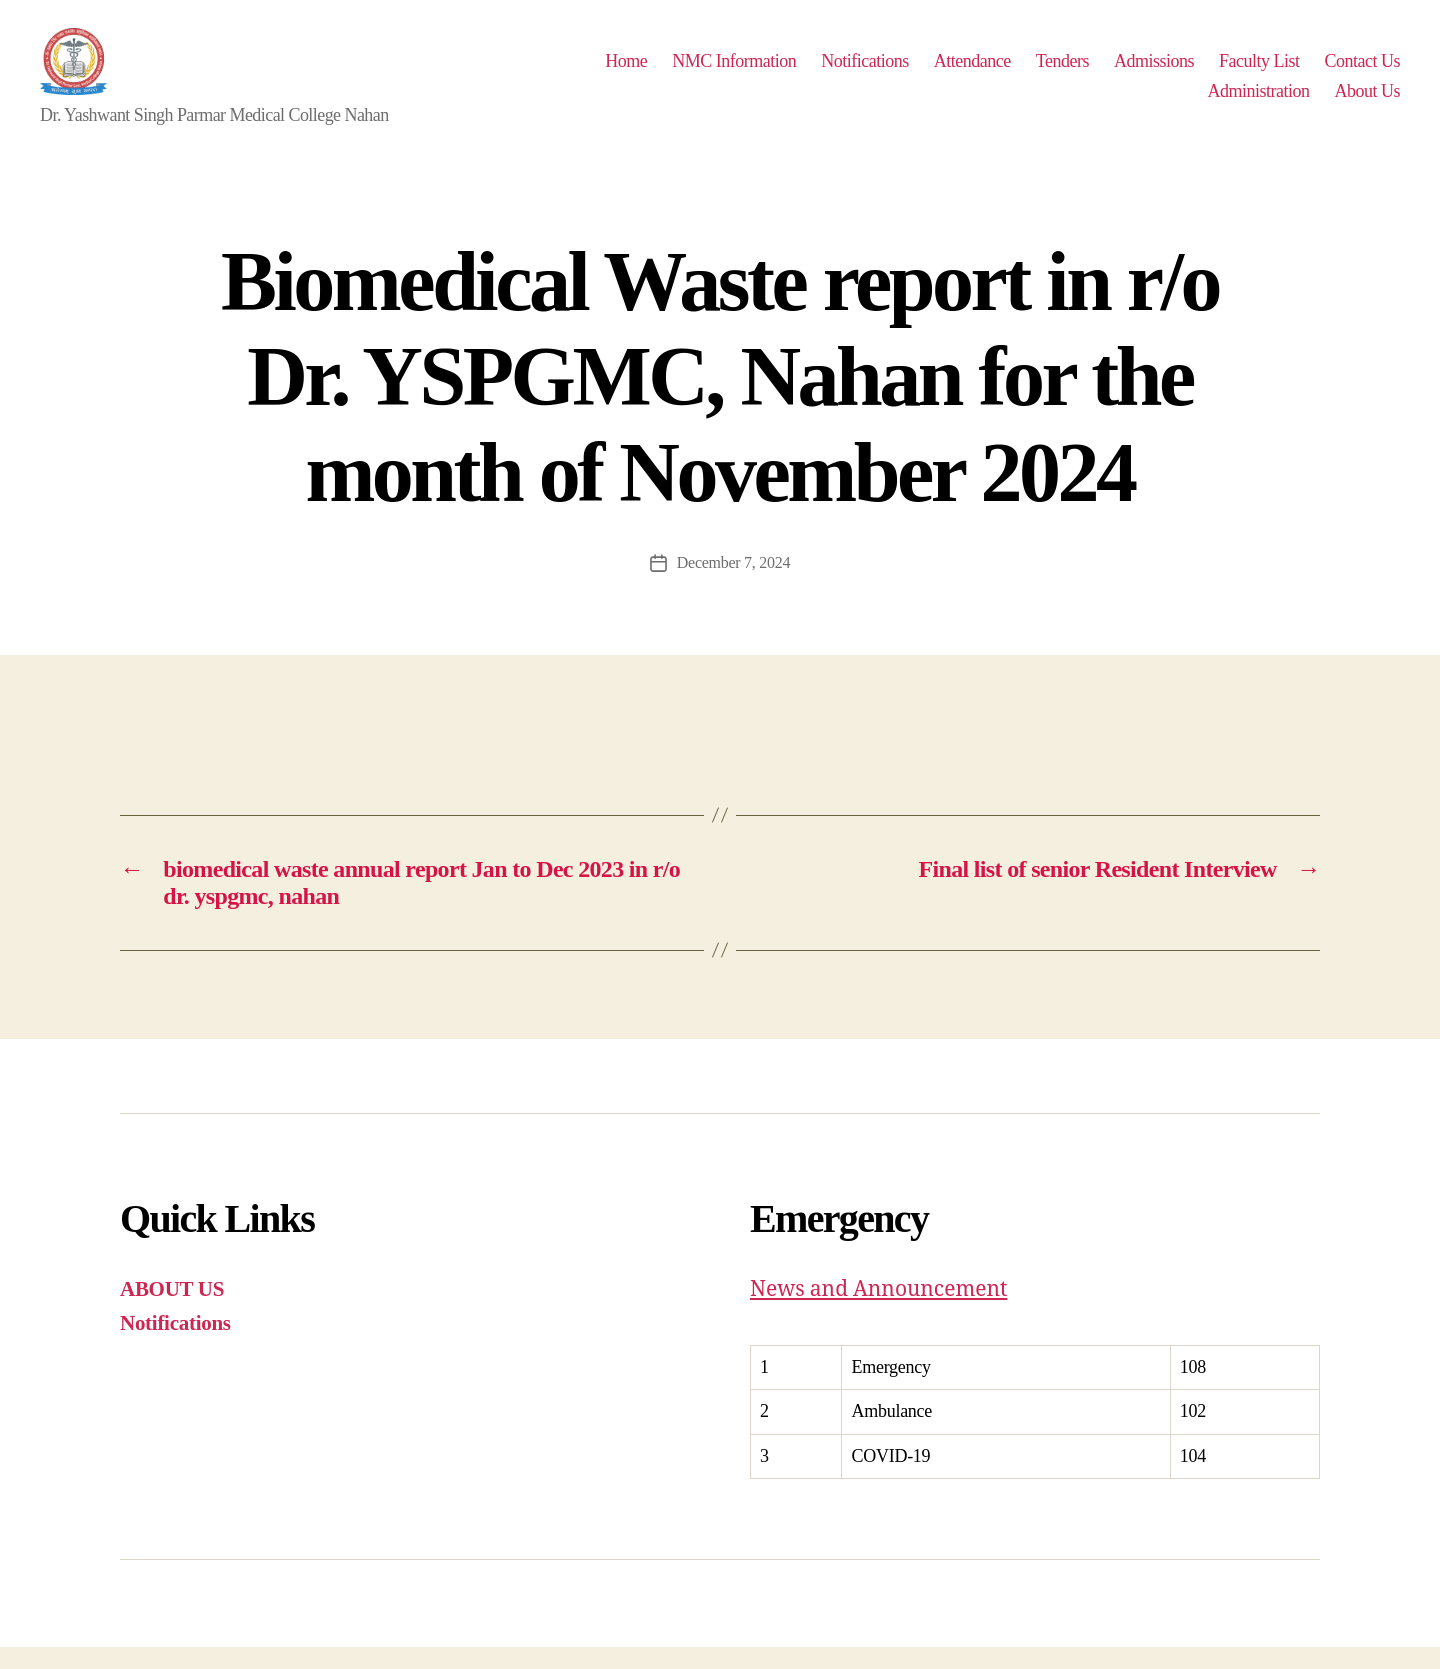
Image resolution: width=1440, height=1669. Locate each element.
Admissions (1154, 72)
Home (626, 72)
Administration (1258, 102)
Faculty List (1259, 72)
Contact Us (1362, 72)
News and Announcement (879, 1311)
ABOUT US (172, 1311)
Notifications (865, 72)
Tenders (1062, 72)
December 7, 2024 (733, 584)
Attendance (972, 72)
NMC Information (734, 72)
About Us (1367, 102)
